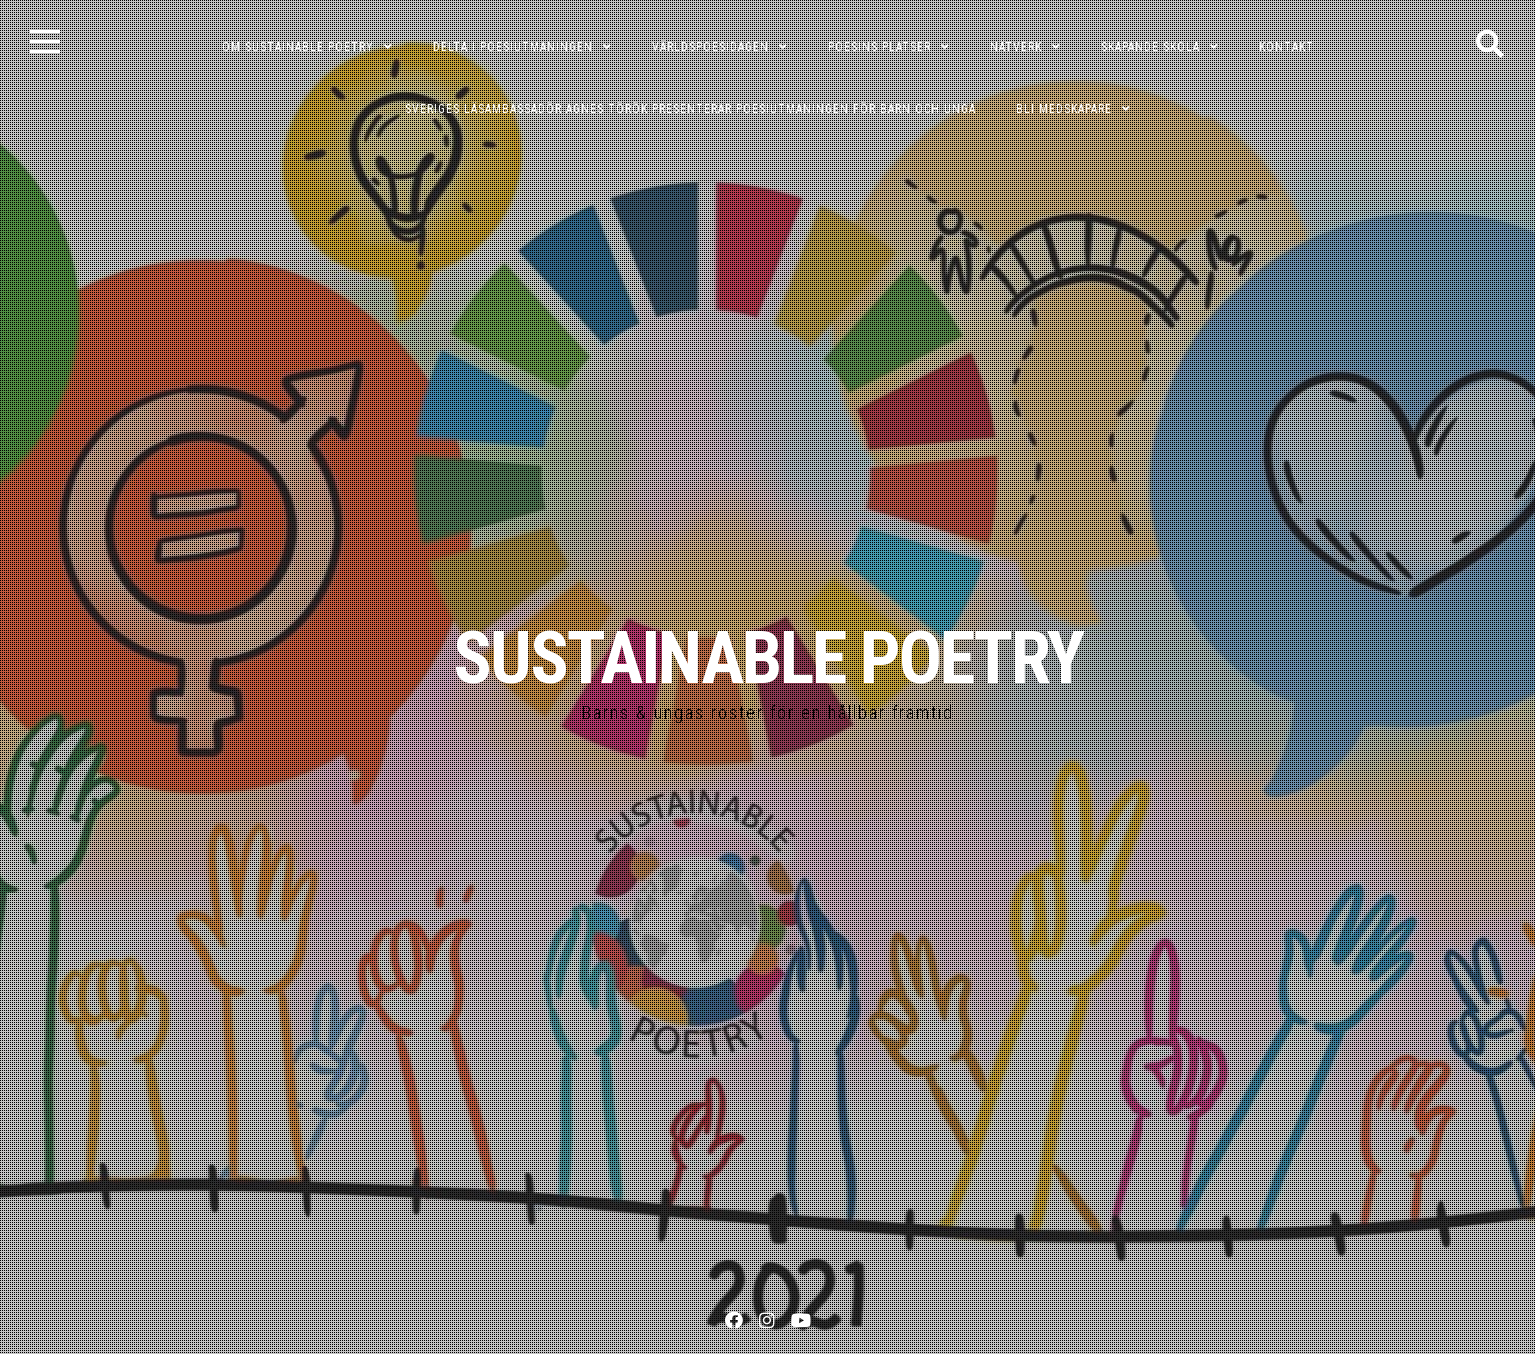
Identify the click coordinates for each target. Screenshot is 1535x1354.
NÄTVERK (1016, 47)
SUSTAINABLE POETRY (768, 658)
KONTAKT (1286, 47)
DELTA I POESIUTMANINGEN (513, 47)
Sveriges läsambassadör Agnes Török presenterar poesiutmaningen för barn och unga (690, 109)
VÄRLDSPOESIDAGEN (710, 47)
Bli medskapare (1064, 109)
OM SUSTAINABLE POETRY (298, 47)
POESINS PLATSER (879, 47)
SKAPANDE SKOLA (1150, 47)
